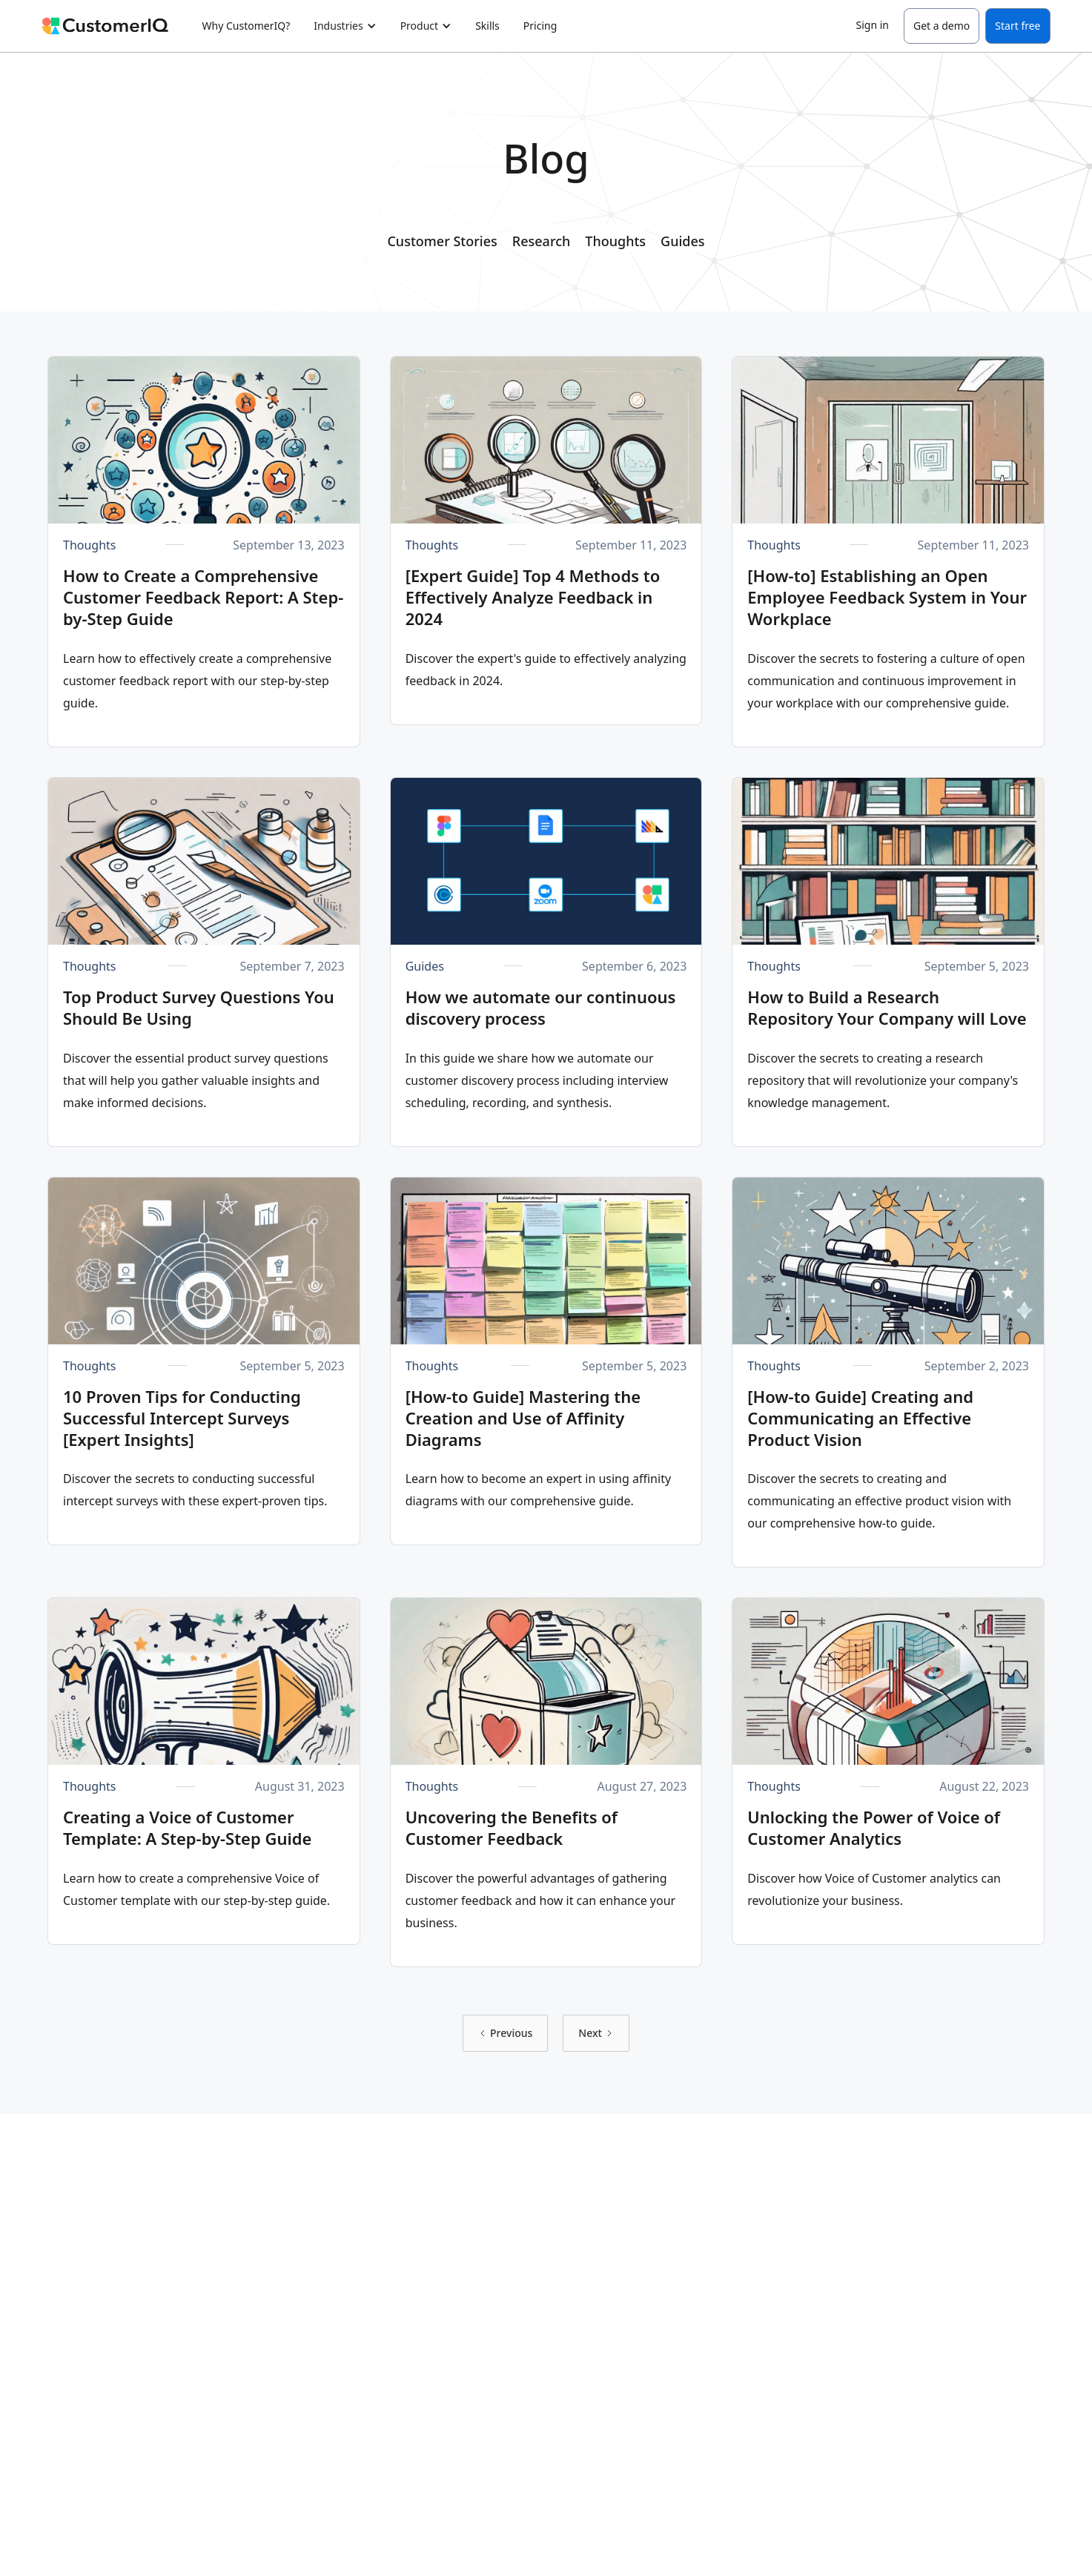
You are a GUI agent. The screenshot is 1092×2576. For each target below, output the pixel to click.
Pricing (540, 26)
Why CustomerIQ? (246, 26)
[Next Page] (596, 2033)
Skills (487, 26)
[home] (112, 26)
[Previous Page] (505, 2033)
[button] (345, 26)
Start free (1017, 26)
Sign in (872, 25)
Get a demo (941, 26)
